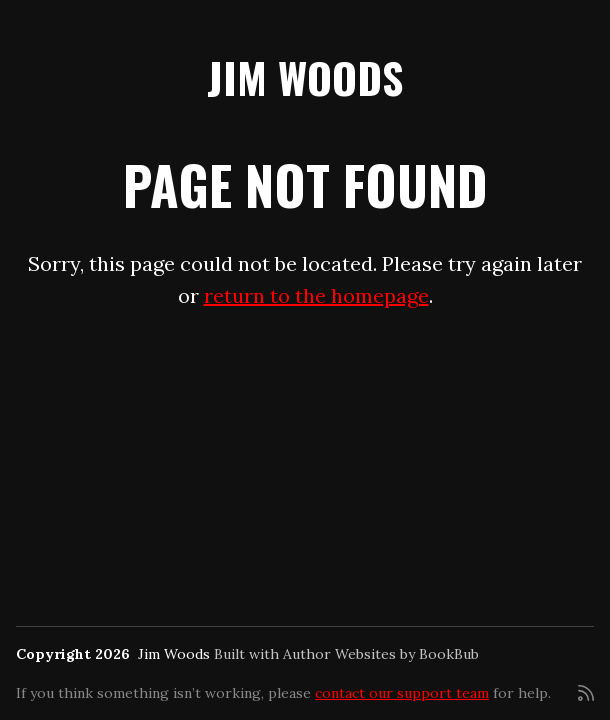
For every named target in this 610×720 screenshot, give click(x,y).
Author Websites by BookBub (381, 654)
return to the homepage (316, 295)
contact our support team (402, 693)
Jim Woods (305, 77)
